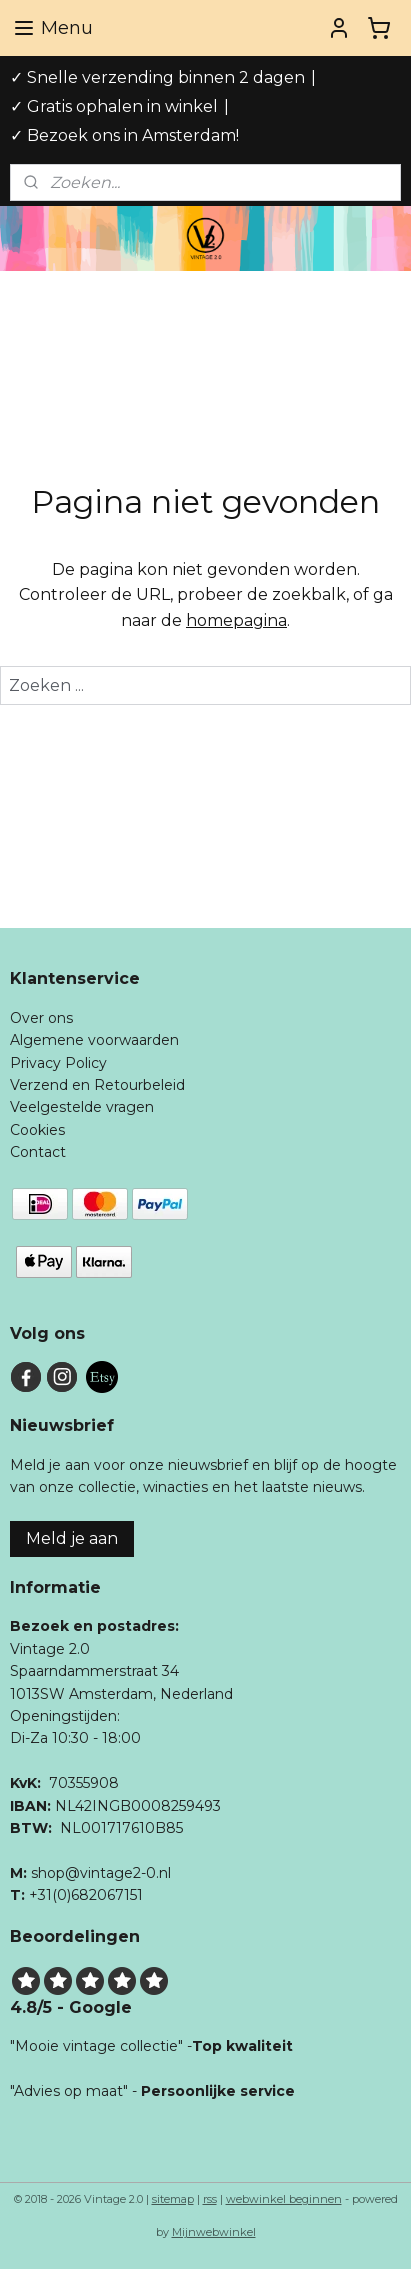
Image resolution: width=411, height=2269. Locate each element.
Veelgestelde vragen (82, 1107)
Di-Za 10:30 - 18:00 (75, 1738)
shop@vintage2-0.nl (101, 1873)
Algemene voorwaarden (94, 1040)
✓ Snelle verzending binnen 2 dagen (157, 77)
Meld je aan (72, 1538)
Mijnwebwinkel (214, 2232)
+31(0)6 (54, 1895)
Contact (38, 1152)
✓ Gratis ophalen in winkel (114, 106)
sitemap (173, 2199)
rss (210, 2199)
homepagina (236, 620)
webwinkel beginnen (284, 2199)
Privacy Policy (58, 1063)
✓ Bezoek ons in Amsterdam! (124, 135)
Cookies (37, 1130)
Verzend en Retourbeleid (97, 1085)
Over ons (41, 1018)
